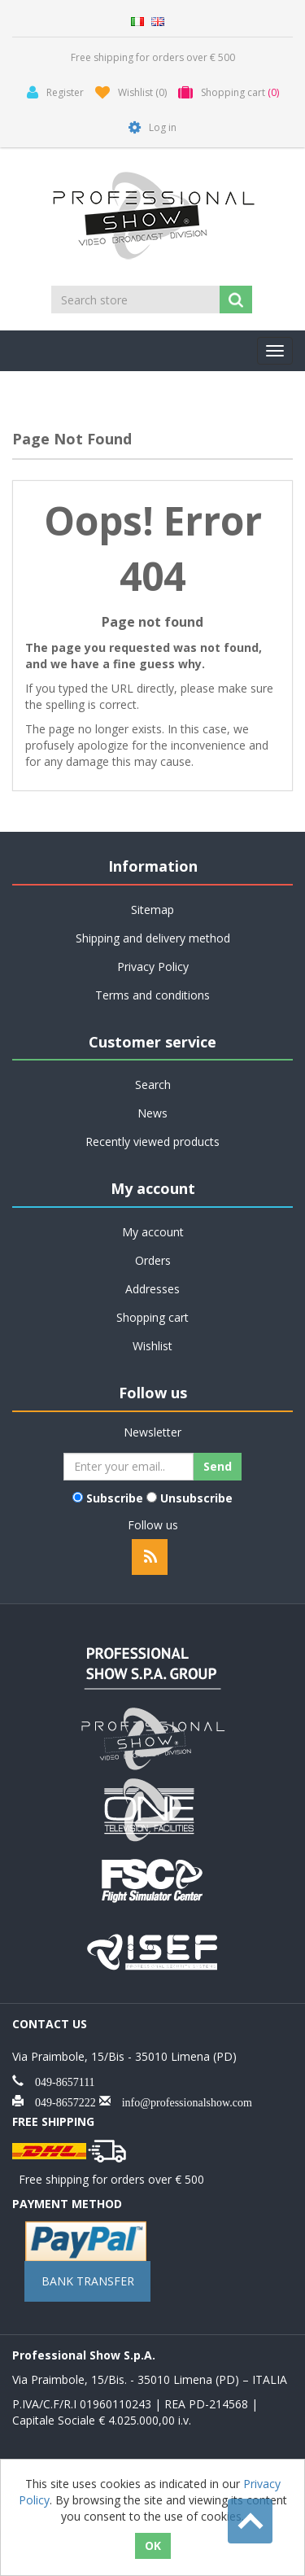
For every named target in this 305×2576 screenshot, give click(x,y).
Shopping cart (152, 1317)
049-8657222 (60, 2100)
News (152, 1113)
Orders (153, 1260)
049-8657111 (59, 2080)
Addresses (152, 1289)
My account (153, 1232)
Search (153, 1084)
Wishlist (152, 1346)
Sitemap (152, 909)
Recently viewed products (152, 1141)
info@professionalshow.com (181, 2100)
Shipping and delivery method (153, 938)
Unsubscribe (196, 1498)
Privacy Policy (153, 966)
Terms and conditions (152, 995)
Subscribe (114, 1498)
